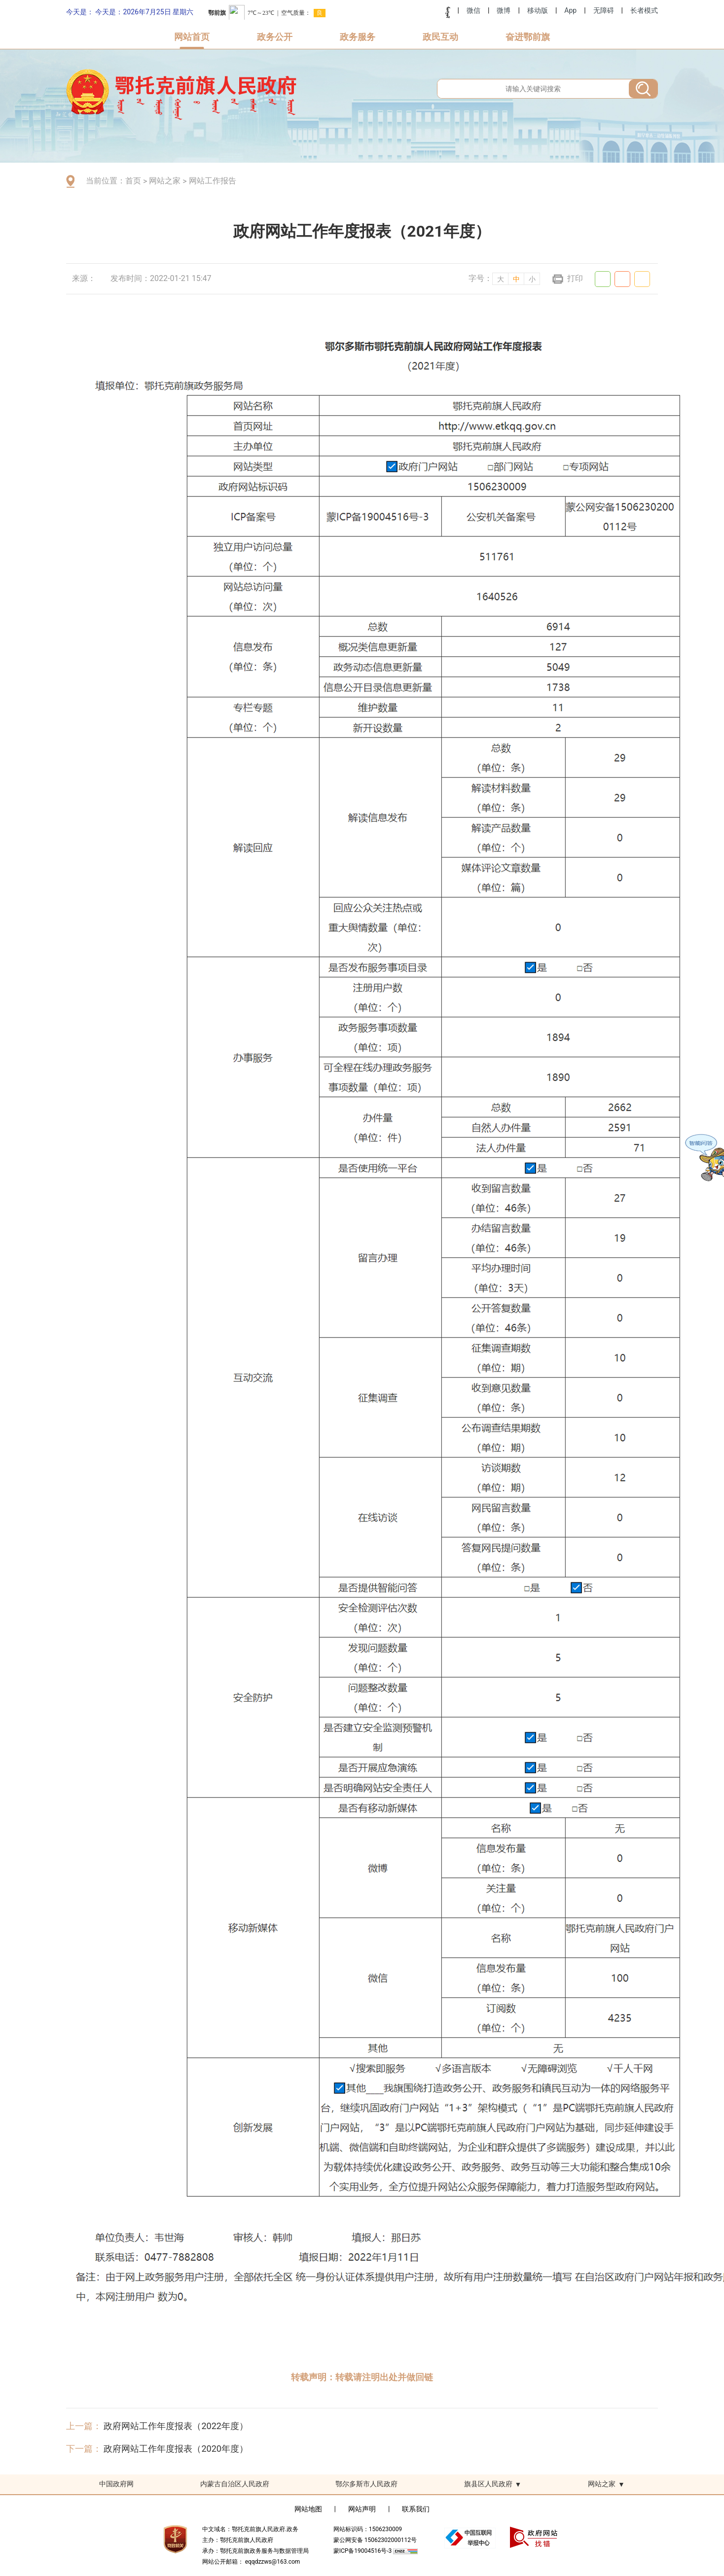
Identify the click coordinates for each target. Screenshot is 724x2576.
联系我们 (416, 2509)
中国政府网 (116, 2484)
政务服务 (357, 37)
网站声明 (362, 2509)
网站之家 (165, 180)
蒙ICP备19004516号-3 (363, 2550)
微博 (503, 10)
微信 (473, 10)
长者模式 (644, 10)
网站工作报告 (212, 180)
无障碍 (603, 10)
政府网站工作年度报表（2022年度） (176, 2426)
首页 (133, 180)
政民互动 (440, 37)
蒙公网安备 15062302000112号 (375, 2540)
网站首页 (192, 37)
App (570, 10)
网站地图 (308, 2509)
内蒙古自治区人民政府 (234, 2484)
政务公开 (274, 37)
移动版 (537, 10)
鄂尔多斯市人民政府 (366, 2484)
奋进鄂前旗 (528, 37)
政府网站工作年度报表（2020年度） (176, 2448)
